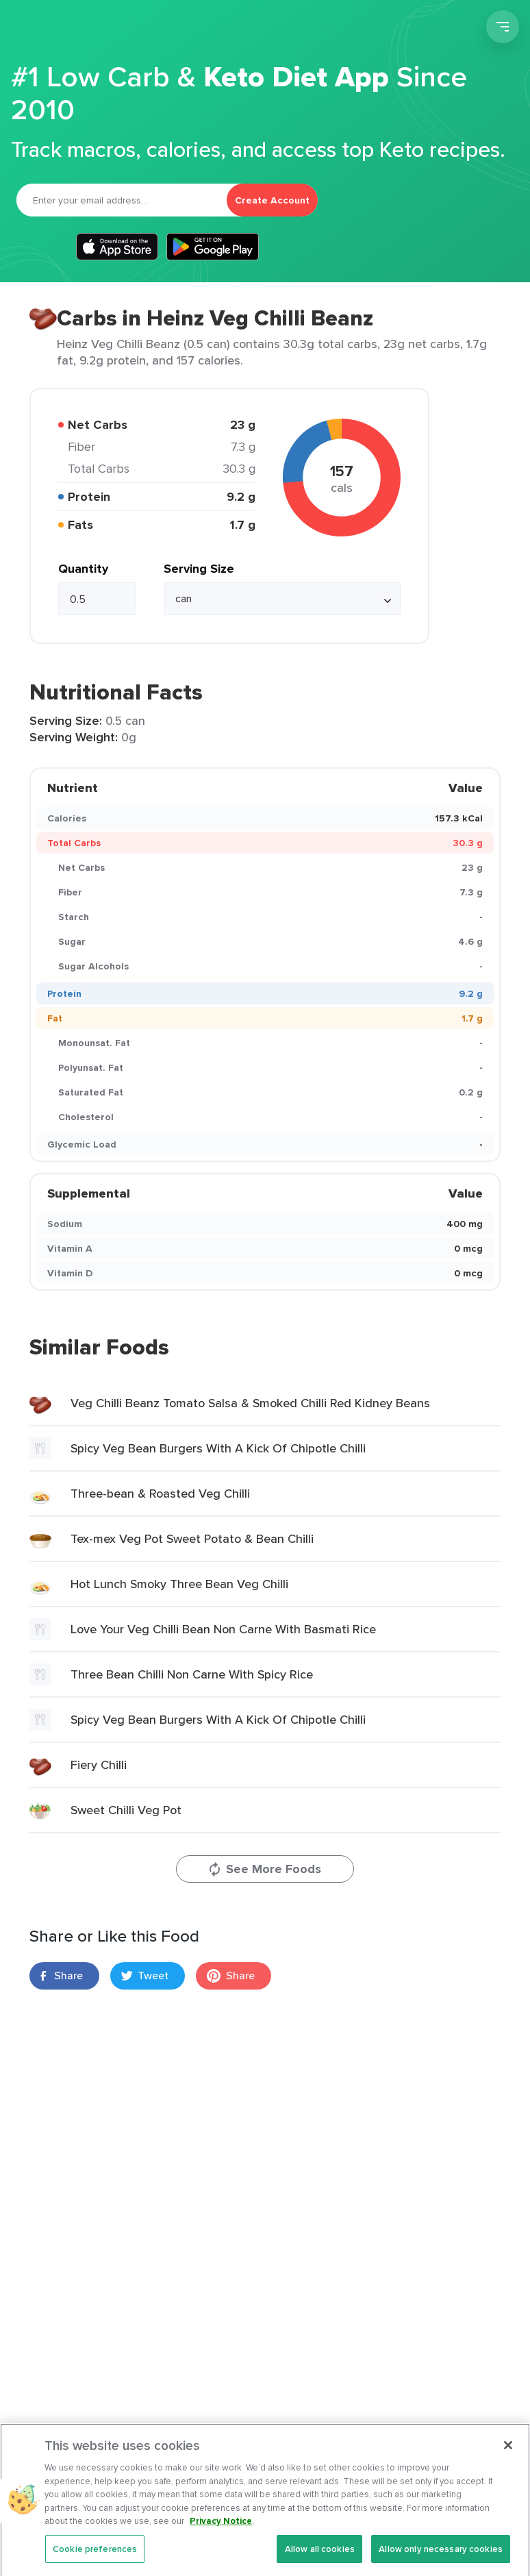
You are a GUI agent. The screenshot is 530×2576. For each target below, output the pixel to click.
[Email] (121, 200)
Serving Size (199, 568)
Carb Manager (84, 28)
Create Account (272, 200)
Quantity (83, 568)
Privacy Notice (221, 2535)
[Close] (508, 2459)
